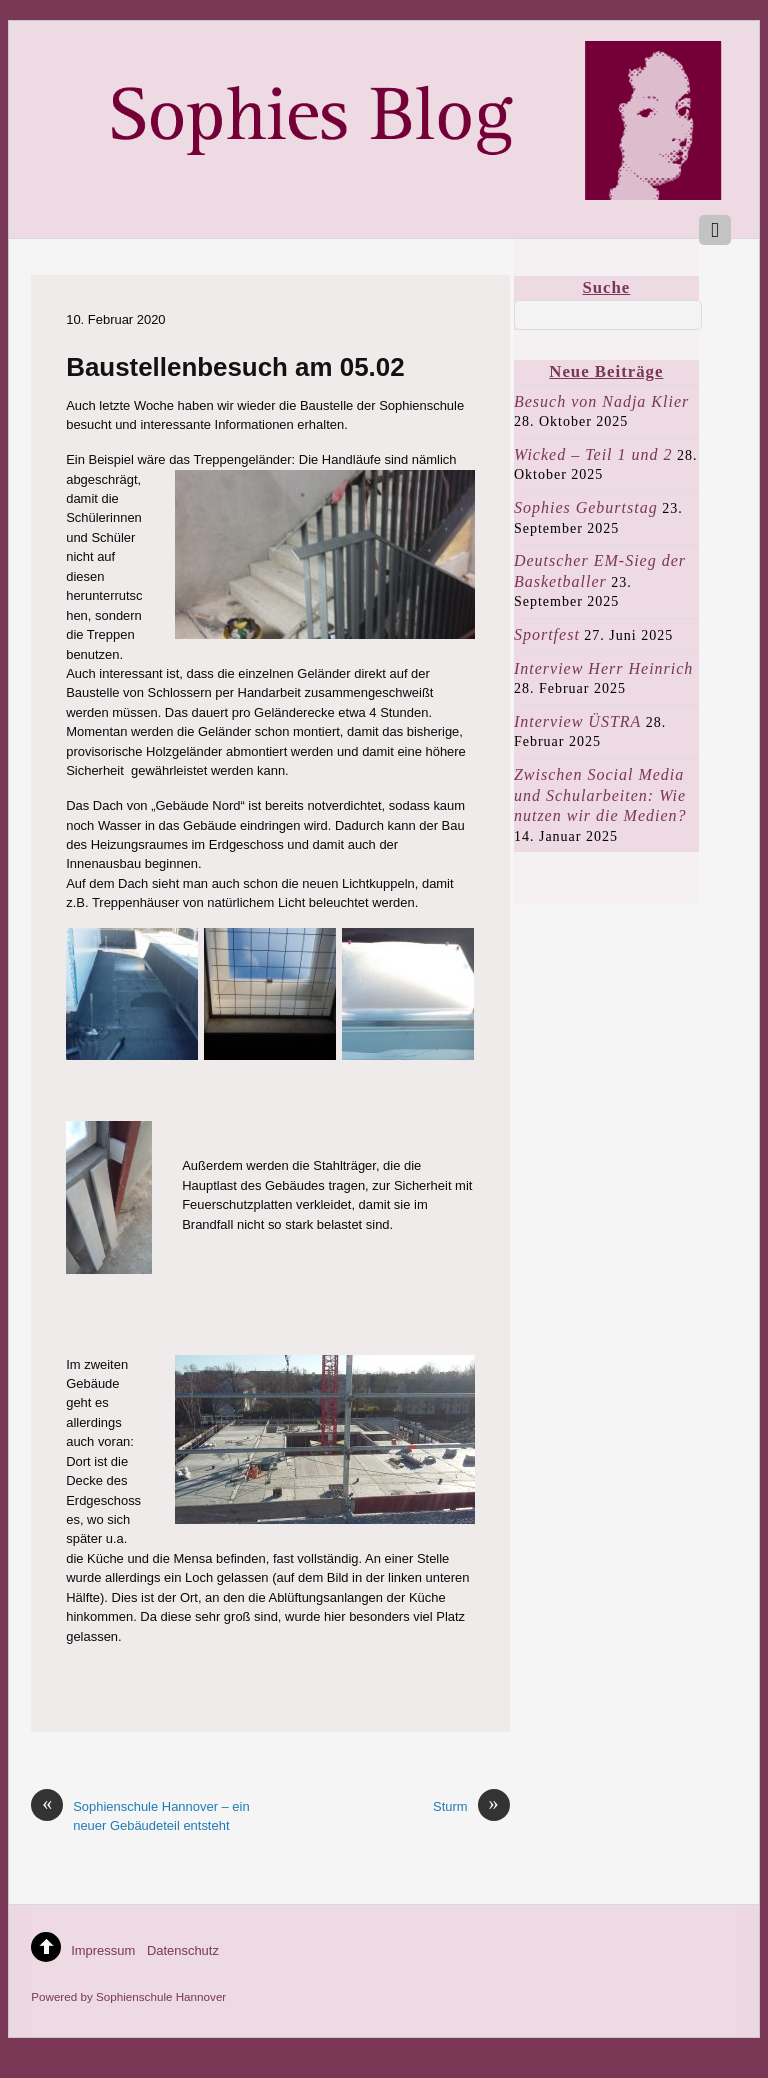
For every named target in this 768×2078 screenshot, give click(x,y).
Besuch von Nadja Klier (601, 401)
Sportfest (547, 634)
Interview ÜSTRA (577, 721)
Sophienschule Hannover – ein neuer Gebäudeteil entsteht (140, 1815)
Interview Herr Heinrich (603, 668)
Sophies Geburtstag (586, 507)
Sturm (471, 1806)
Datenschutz (183, 1950)
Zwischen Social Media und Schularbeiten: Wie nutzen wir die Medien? (600, 795)
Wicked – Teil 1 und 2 (593, 454)
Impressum (103, 1950)
